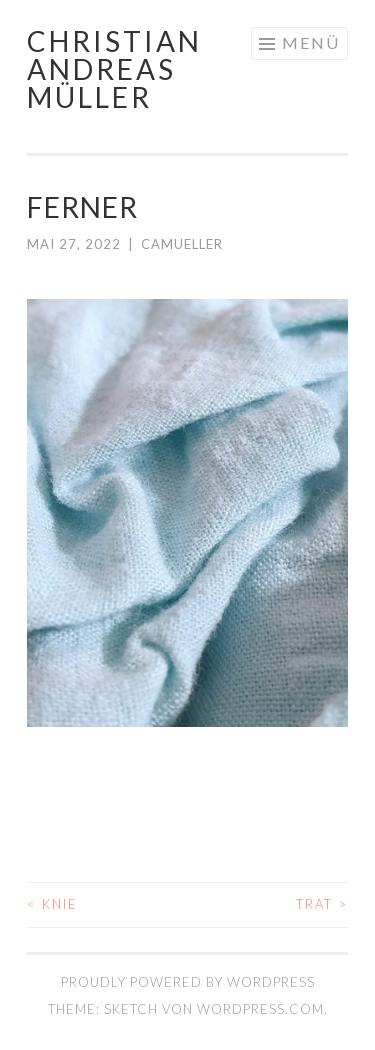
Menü (311, 42)
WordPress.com (260, 1009)
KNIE (52, 904)
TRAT (322, 904)
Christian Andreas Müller (114, 69)
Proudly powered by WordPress (188, 982)
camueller (182, 244)
